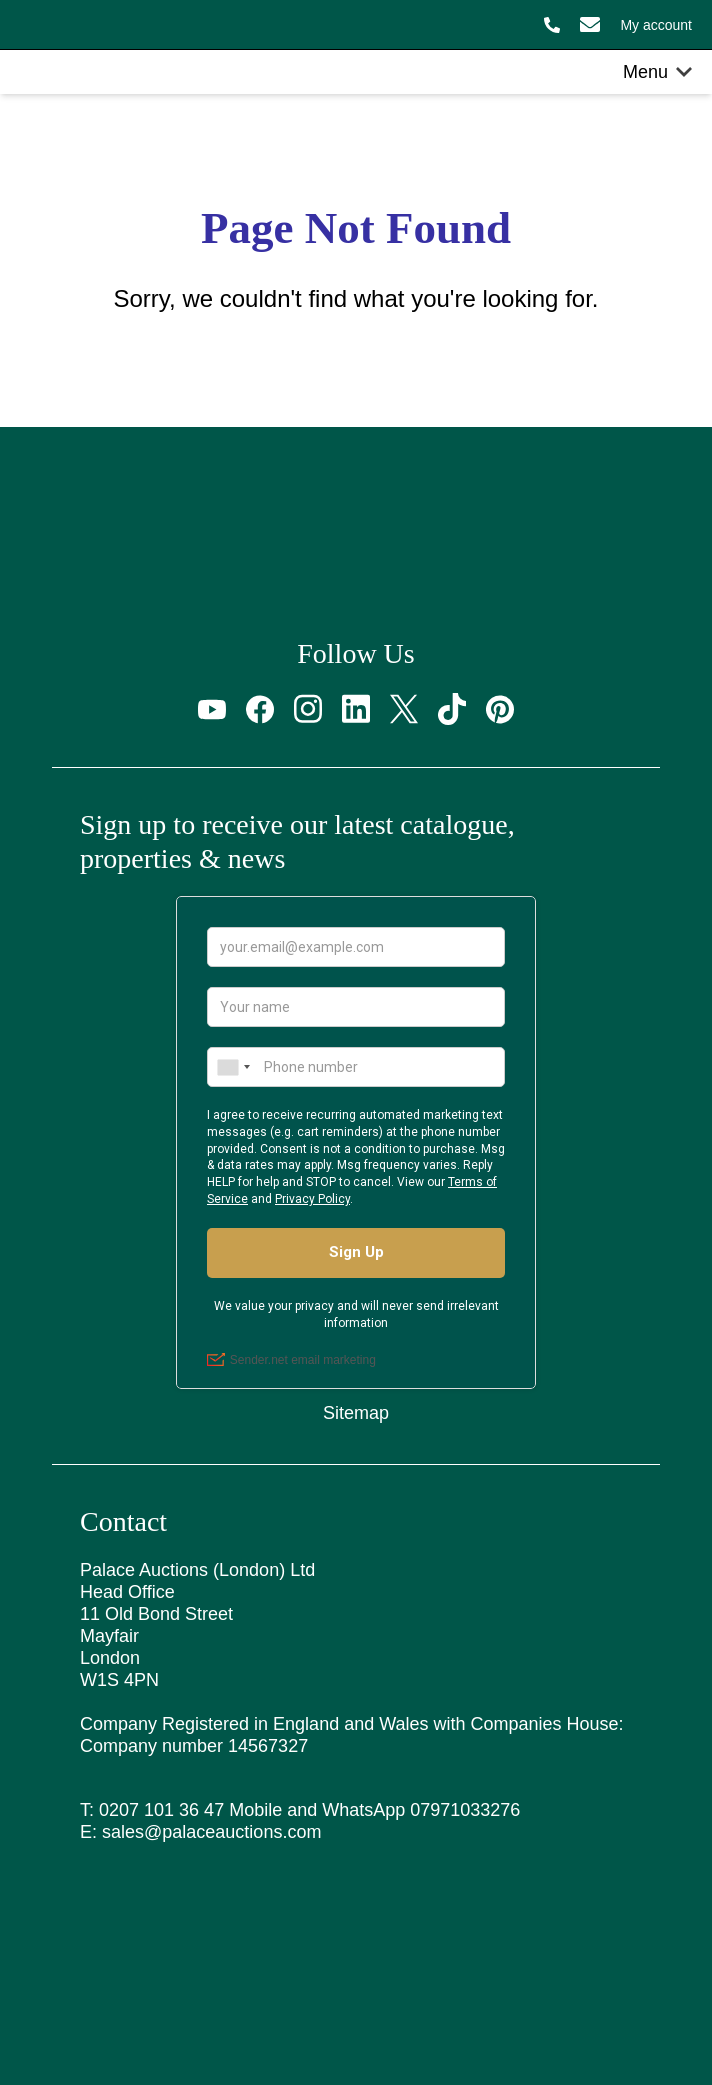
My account (656, 25)
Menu (657, 72)
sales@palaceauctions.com (211, 1832)
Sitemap (356, 1413)
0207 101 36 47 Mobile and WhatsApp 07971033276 (309, 1810)
